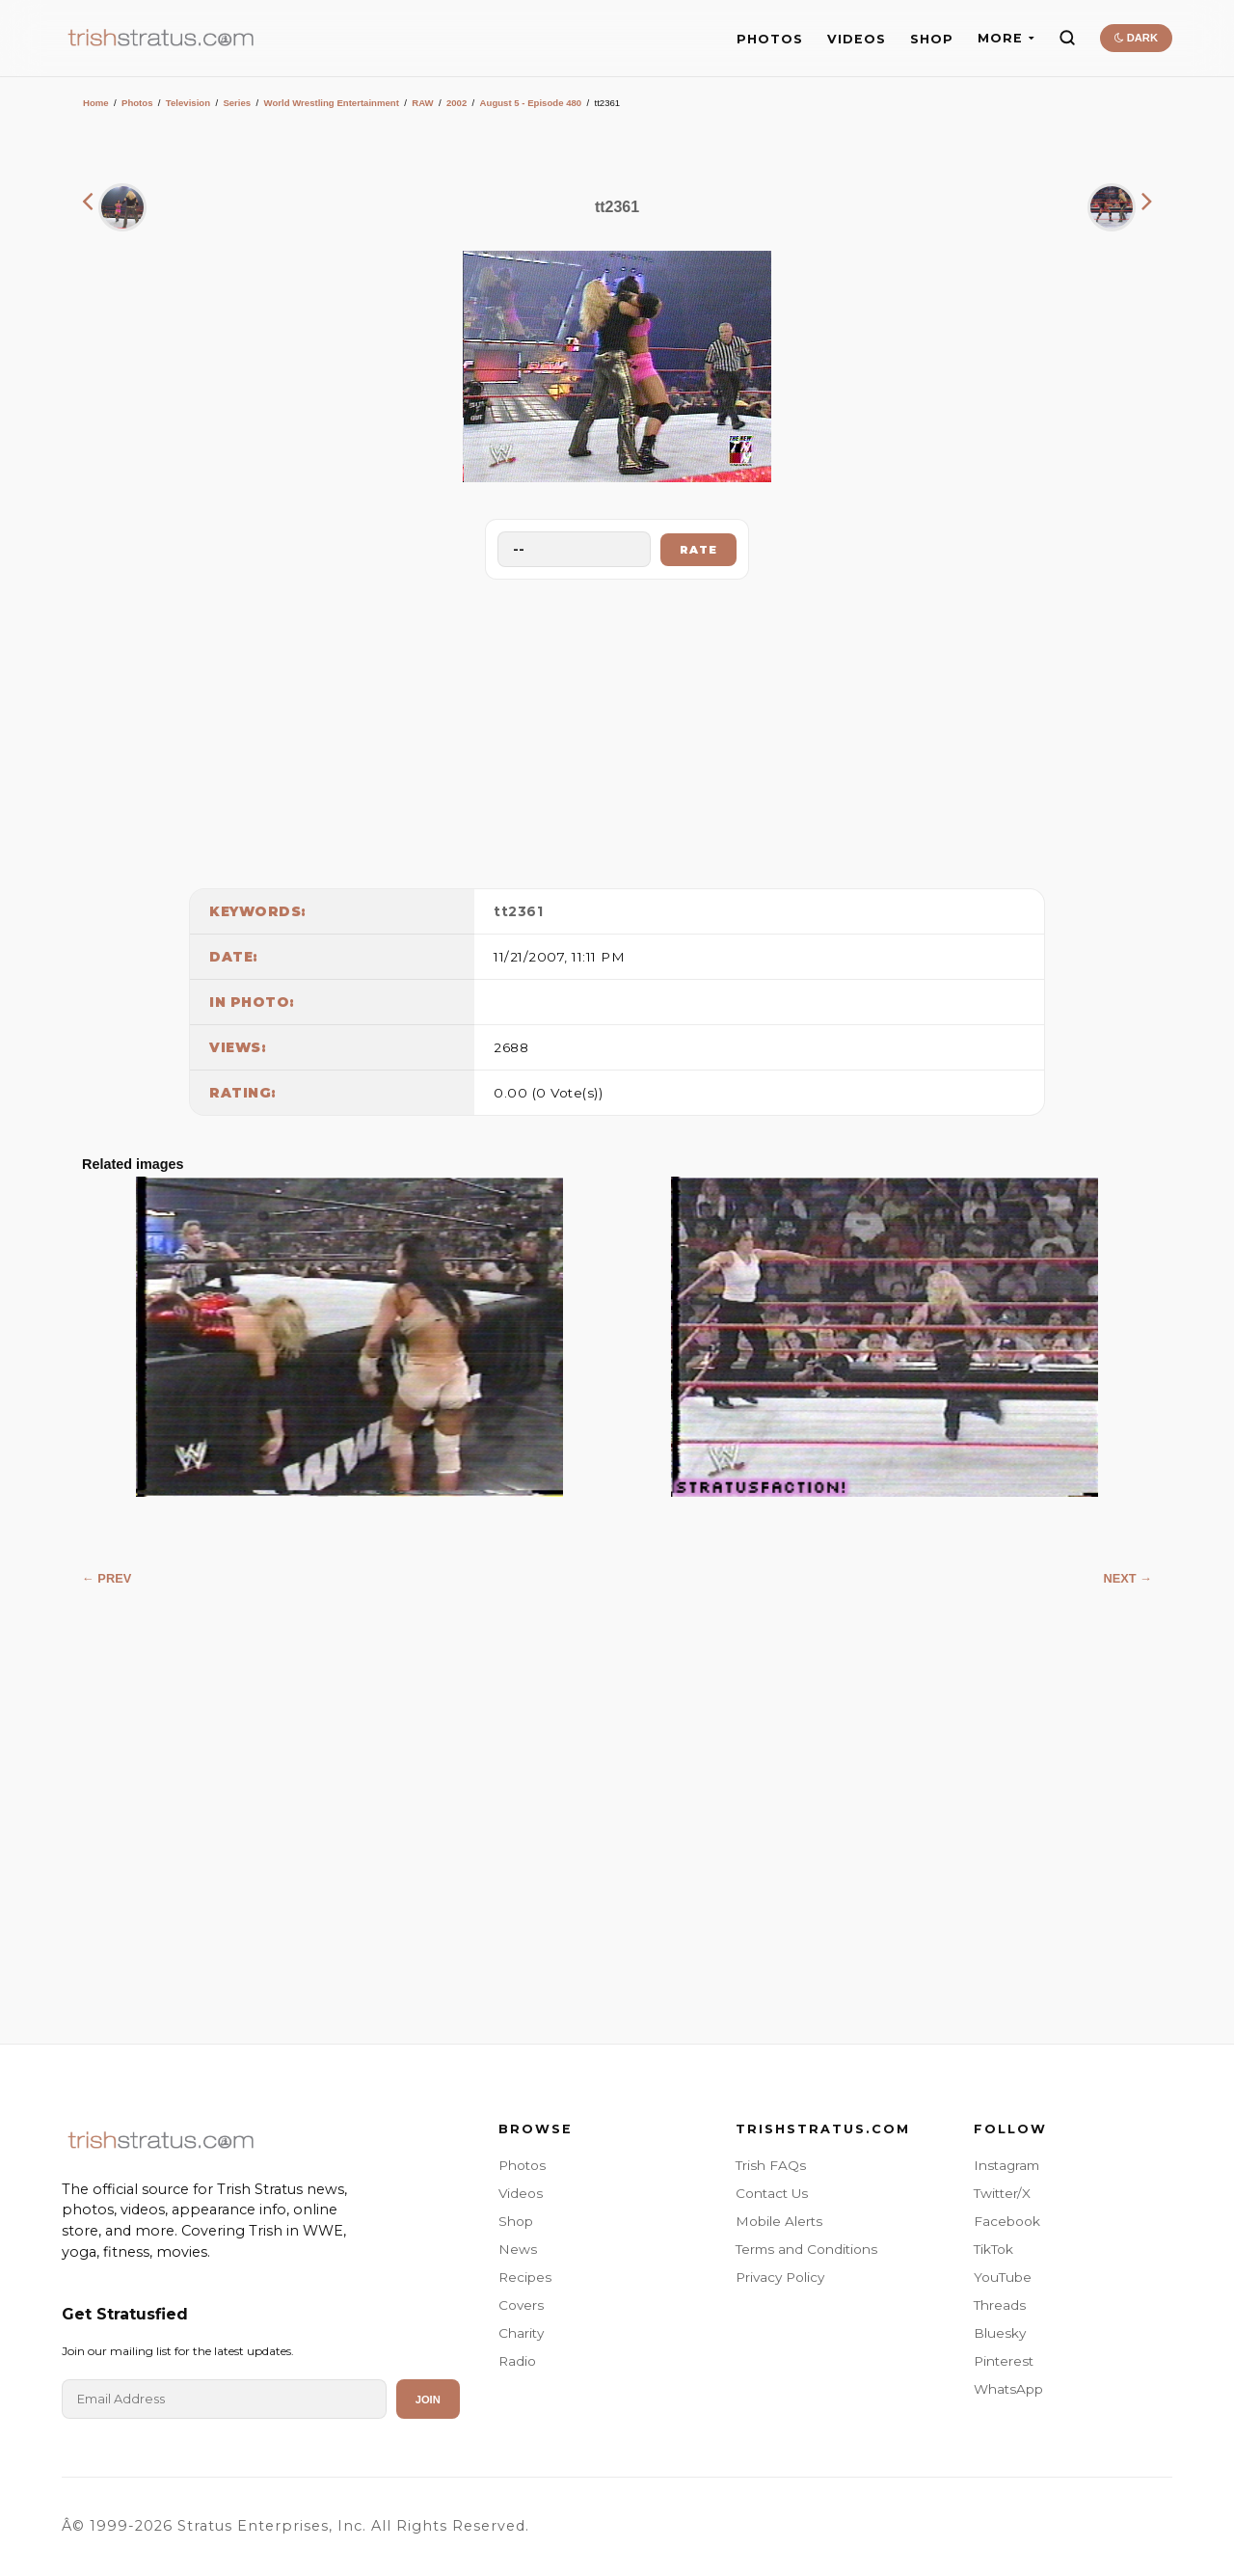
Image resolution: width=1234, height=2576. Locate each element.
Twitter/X (1002, 2193)
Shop (515, 2221)
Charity (521, 2333)
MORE (1006, 38)
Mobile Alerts (779, 2221)
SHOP (931, 39)
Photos (137, 102)
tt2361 (518, 911)
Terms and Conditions (806, 2249)
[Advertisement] (617, 729)
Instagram (1006, 2165)
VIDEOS (856, 39)
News (517, 2249)
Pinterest (1003, 2361)
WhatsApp (1008, 2389)
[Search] (1067, 37)
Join (428, 2399)
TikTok (993, 2249)
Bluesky (1000, 2333)
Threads (1000, 2305)
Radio (517, 2361)
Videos (520, 2193)
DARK (1136, 37)
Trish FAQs (771, 2165)
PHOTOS (770, 39)
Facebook (1007, 2221)
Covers (521, 2305)
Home (96, 102)
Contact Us (772, 2193)
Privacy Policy (780, 2277)
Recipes (524, 2277)
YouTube (1003, 2277)
